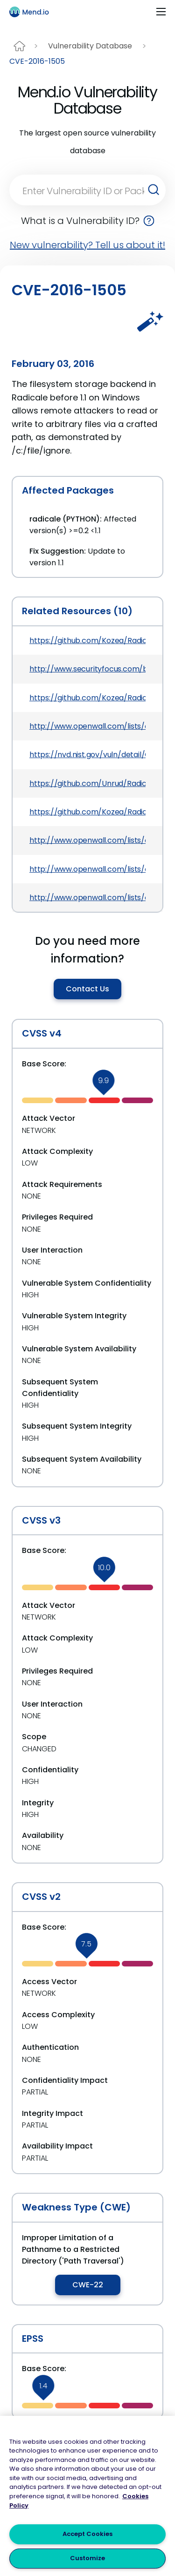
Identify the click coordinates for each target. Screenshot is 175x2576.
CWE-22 (87, 2284)
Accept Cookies (87, 2533)
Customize (87, 2558)
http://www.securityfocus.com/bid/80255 (87, 669)
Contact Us (87, 988)
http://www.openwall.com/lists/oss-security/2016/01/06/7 (87, 726)
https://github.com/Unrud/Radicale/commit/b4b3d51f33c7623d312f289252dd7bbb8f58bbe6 (87, 783)
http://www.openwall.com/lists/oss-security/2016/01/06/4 (87, 840)
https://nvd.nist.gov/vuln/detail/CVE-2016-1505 (87, 754)
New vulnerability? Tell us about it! (87, 244)
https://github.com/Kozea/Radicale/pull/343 (87, 812)
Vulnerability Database (90, 46)
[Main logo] (33, 12)
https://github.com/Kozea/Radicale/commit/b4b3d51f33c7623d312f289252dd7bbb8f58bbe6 (87, 640)
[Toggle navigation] (161, 12)
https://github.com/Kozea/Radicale (87, 697)
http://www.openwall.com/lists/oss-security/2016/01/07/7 (87, 869)
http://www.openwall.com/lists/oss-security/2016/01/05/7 (87, 897)
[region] (87, 2496)
